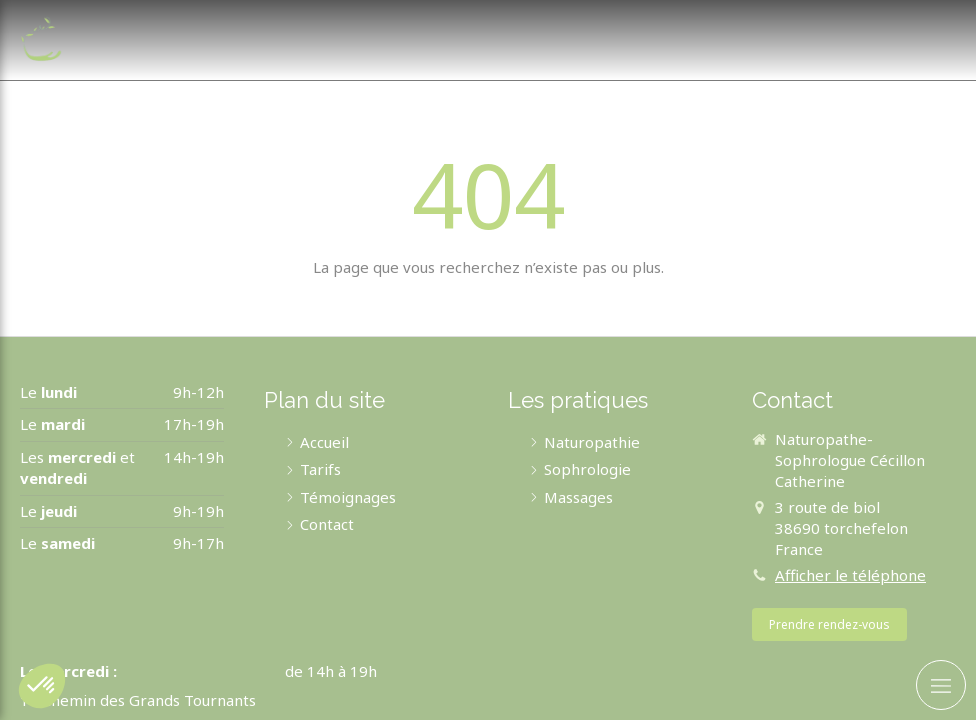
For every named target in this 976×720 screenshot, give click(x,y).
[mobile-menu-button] (941, 685)
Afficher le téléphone (850, 575)
